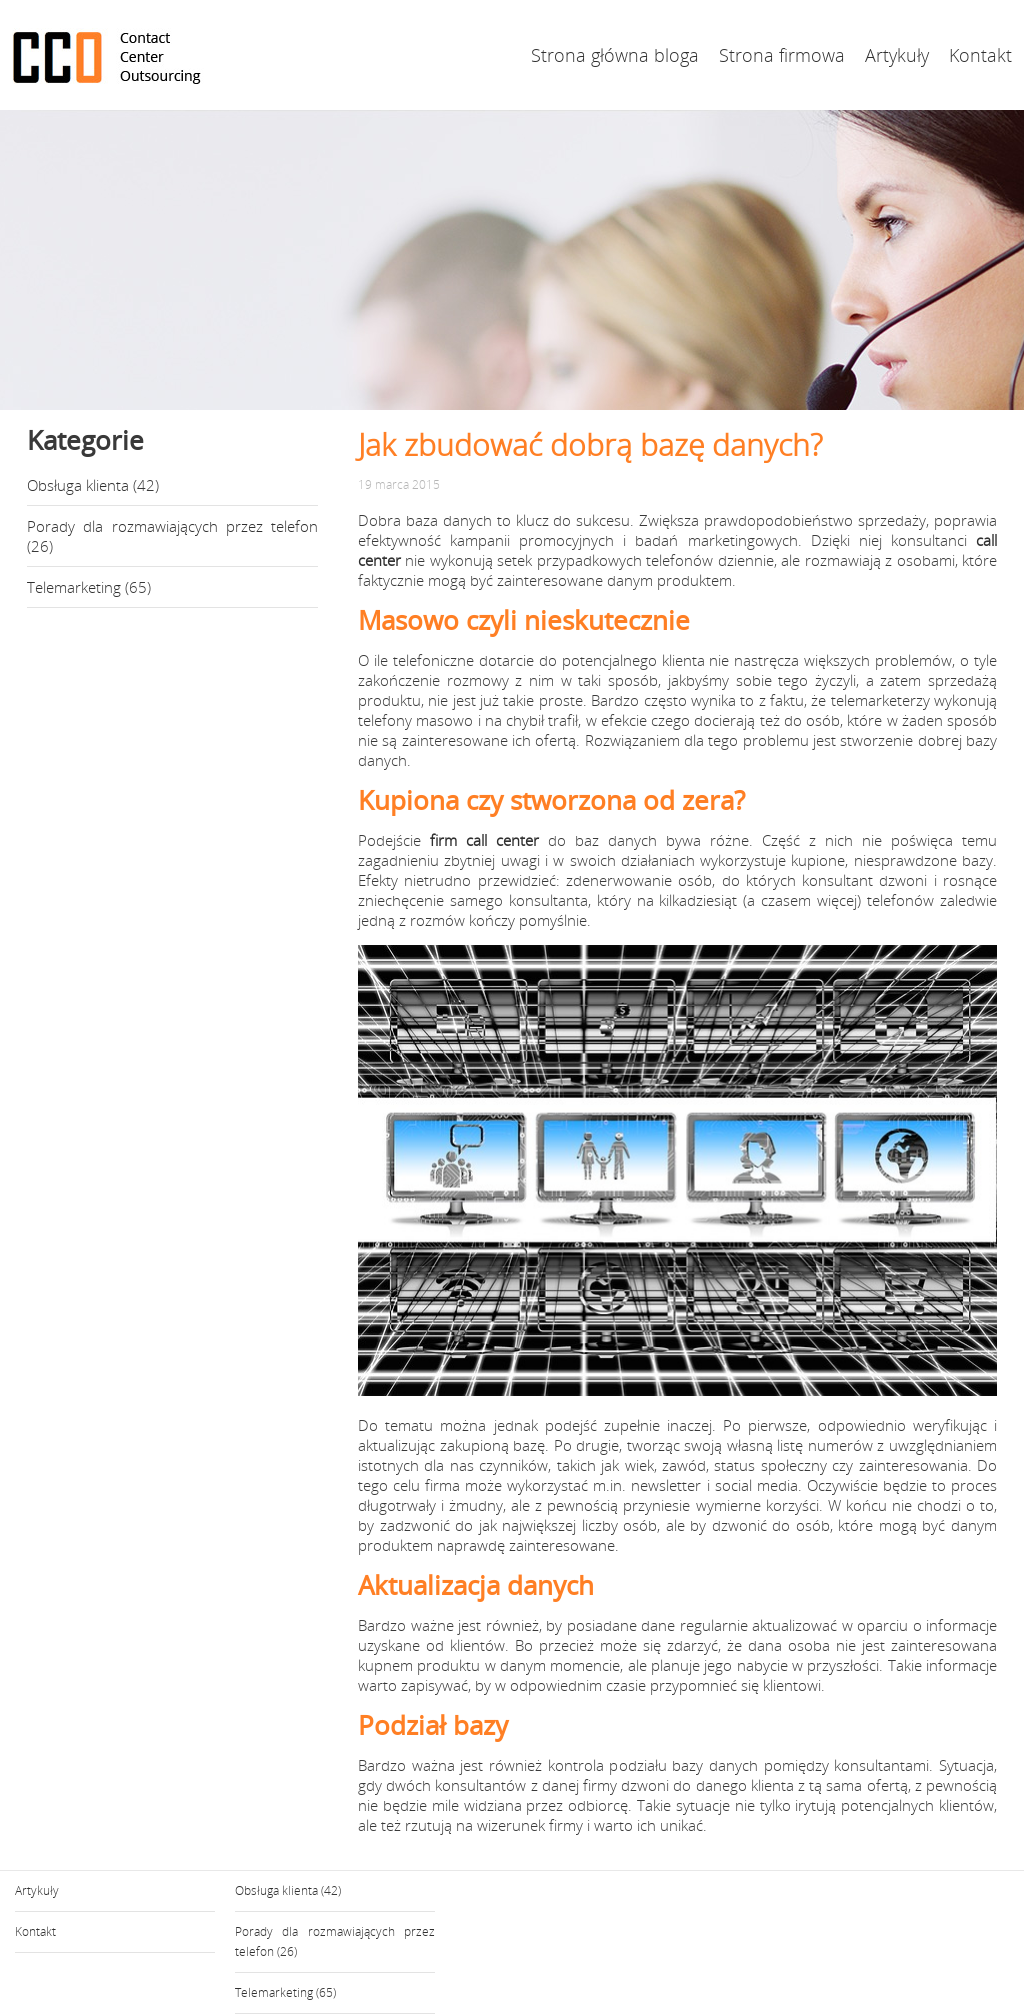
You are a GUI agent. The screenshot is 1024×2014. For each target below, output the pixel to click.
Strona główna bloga (615, 55)
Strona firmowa (782, 55)
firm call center (484, 840)
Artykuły (897, 55)
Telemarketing (74, 587)
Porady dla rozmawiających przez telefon (172, 526)
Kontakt (980, 55)
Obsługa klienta (78, 485)
